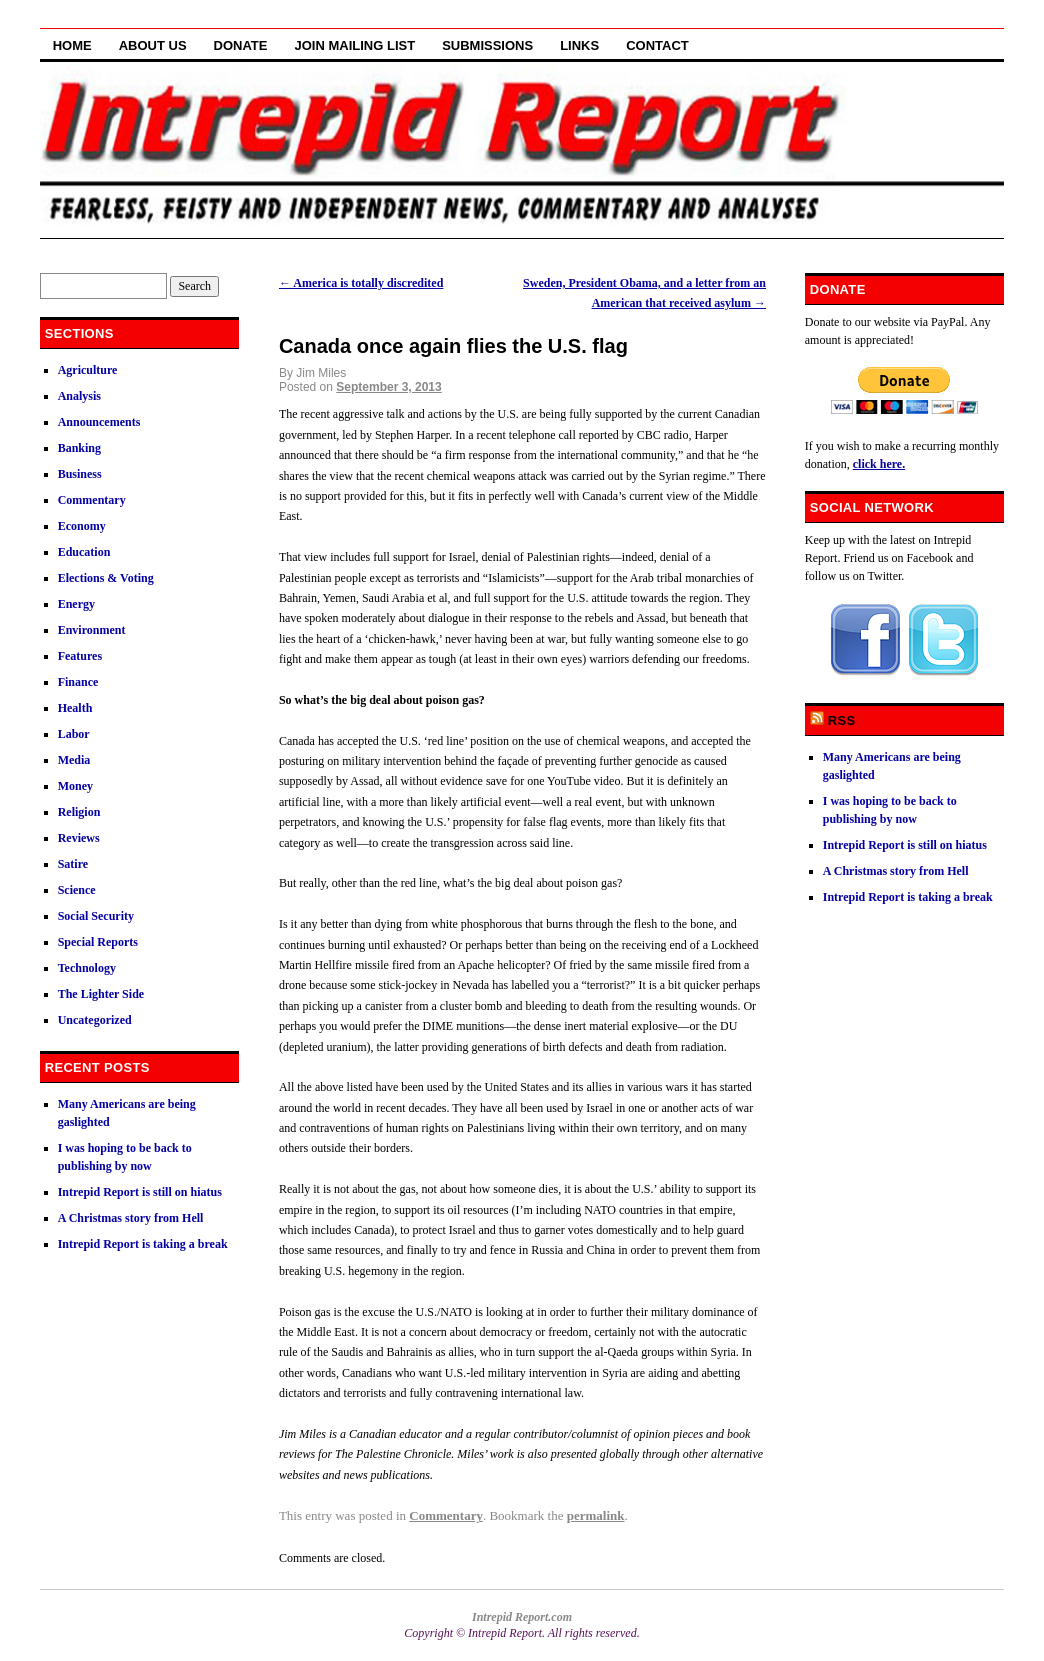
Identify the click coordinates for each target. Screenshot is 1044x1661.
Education (84, 552)
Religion (79, 812)
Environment (92, 630)
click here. (879, 464)
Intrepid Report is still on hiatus (140, 1192)
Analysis (79, 396)
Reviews (79, 838)
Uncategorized (95, 1020)
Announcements (99, 422)
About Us (153, 45)
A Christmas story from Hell (131, 1218)
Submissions (487, 45)
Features (80, 656)
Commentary (446, 1515)
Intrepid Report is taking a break (143, 1244)
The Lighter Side (101, 994)
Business (80, 474)
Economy (82, 526)
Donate (241, 45)
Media (74, 760)
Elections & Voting (106, 578)
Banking (79, 448)
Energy (76, 604)
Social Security (96, 916)
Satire (73, 864)
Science (77, 890)
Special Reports (98, 942)
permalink (596, 1515)
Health (75, 708)
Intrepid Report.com (522, 1617)
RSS (842, 720)
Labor (74, 734)
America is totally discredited (361, 283)
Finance (78, 682)
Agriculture (88, 370)
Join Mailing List (355, 45)
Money (75, 786)
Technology (87, 968)
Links (579, 45)
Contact (657, 45)
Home (72, 45)
